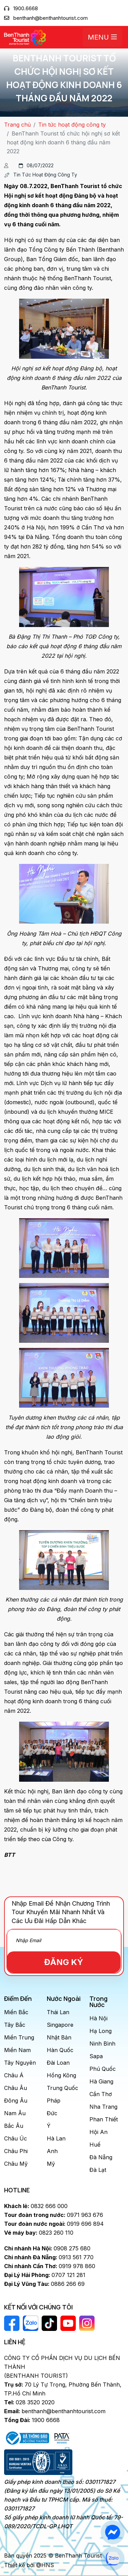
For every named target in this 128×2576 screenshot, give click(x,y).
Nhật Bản (59, 2037)
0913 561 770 (49, 2257)
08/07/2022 (36, 165)
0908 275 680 (47, 2248)
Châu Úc (15, 2138)
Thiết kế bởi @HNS (29, 2565)
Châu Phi (16, 2151)
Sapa (96, 2056)
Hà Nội (98, 2018)
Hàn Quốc (60, 2050)
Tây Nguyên (20, 2062)
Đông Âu (15, 2100)
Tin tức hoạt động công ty (72, 124)
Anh (52, 2151)
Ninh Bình (102, 2043)
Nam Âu (15, 2113)
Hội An (98, 2132)
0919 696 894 (54, 2223)
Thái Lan (58, 2012)
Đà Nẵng (100, 2157)
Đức (52, 2113)
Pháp (53, 2100)
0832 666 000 (36, 2206)
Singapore (60, 2024)
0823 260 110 (38, 2232)
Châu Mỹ (16, 2163)
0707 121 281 (44, 2275)
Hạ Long (100, 2030)
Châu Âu (15, 2087)
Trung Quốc (62, 2087)
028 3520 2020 (29, 2402)
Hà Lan (56, 2138)
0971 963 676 (53, 2214)
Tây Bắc (14, 2024)
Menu (102, 37)
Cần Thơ (100, 2094)
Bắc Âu (13, 2125)
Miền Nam (17, 2050)
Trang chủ (17, 124)
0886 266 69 (44, 2283)
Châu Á (14, 2075)
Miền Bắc (16, 2012)
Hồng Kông (61, 2075)
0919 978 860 (49, 2266)
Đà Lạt (97, 2169)
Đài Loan (58, 2062)
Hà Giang (101, 2081)
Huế (94, 2144)
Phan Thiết (103, 2119)
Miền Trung (19, 2037)
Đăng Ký (63, 1962)
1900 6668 (32, 2420)
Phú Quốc (102, 2068)
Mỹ (51, 2163)
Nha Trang (103, 2106)
